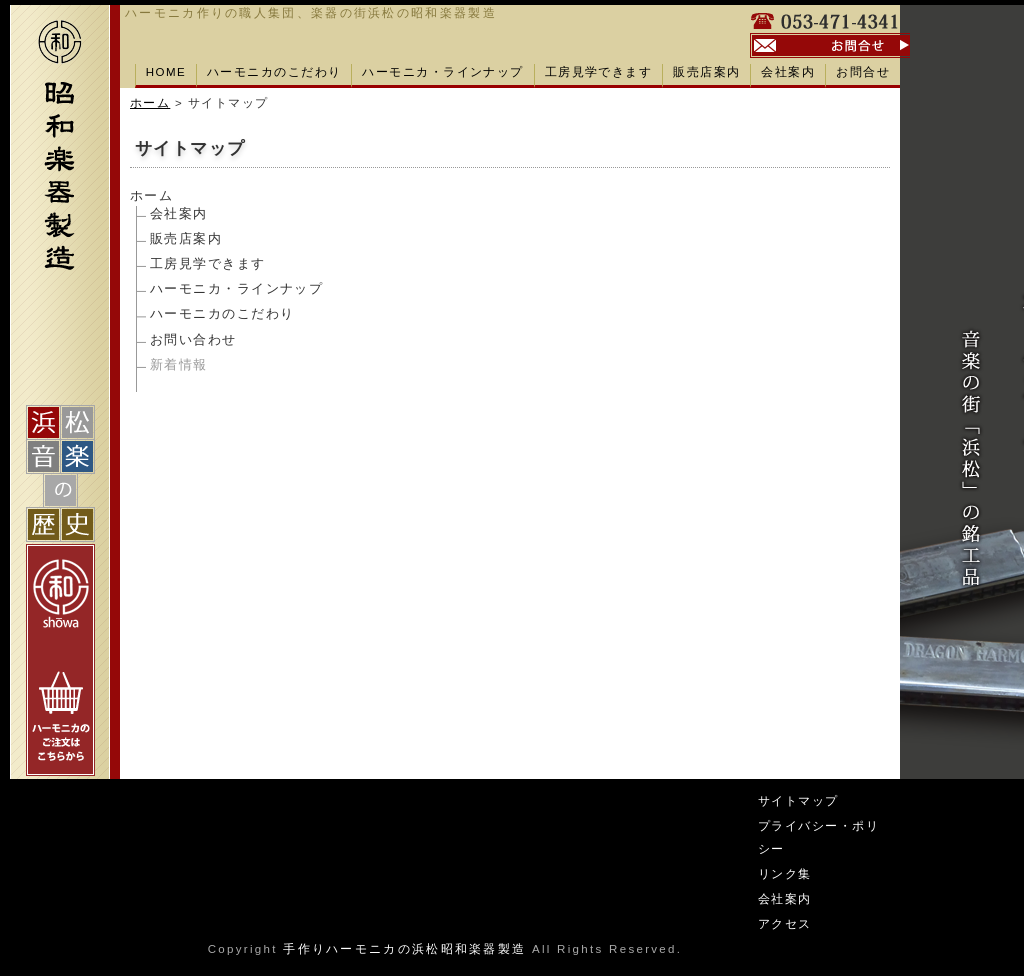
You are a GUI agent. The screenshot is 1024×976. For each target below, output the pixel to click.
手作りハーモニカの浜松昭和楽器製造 (404, 949)
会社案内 (788, 72)
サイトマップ (798, 801)
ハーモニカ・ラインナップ (442, 72)
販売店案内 (706, 72)
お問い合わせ (193, 340)
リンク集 (785, 874)
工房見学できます (599, 72)
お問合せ (863, 72)
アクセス (785, 924)
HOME (166, 72)
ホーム (150, 103)
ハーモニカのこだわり (274, 72)
